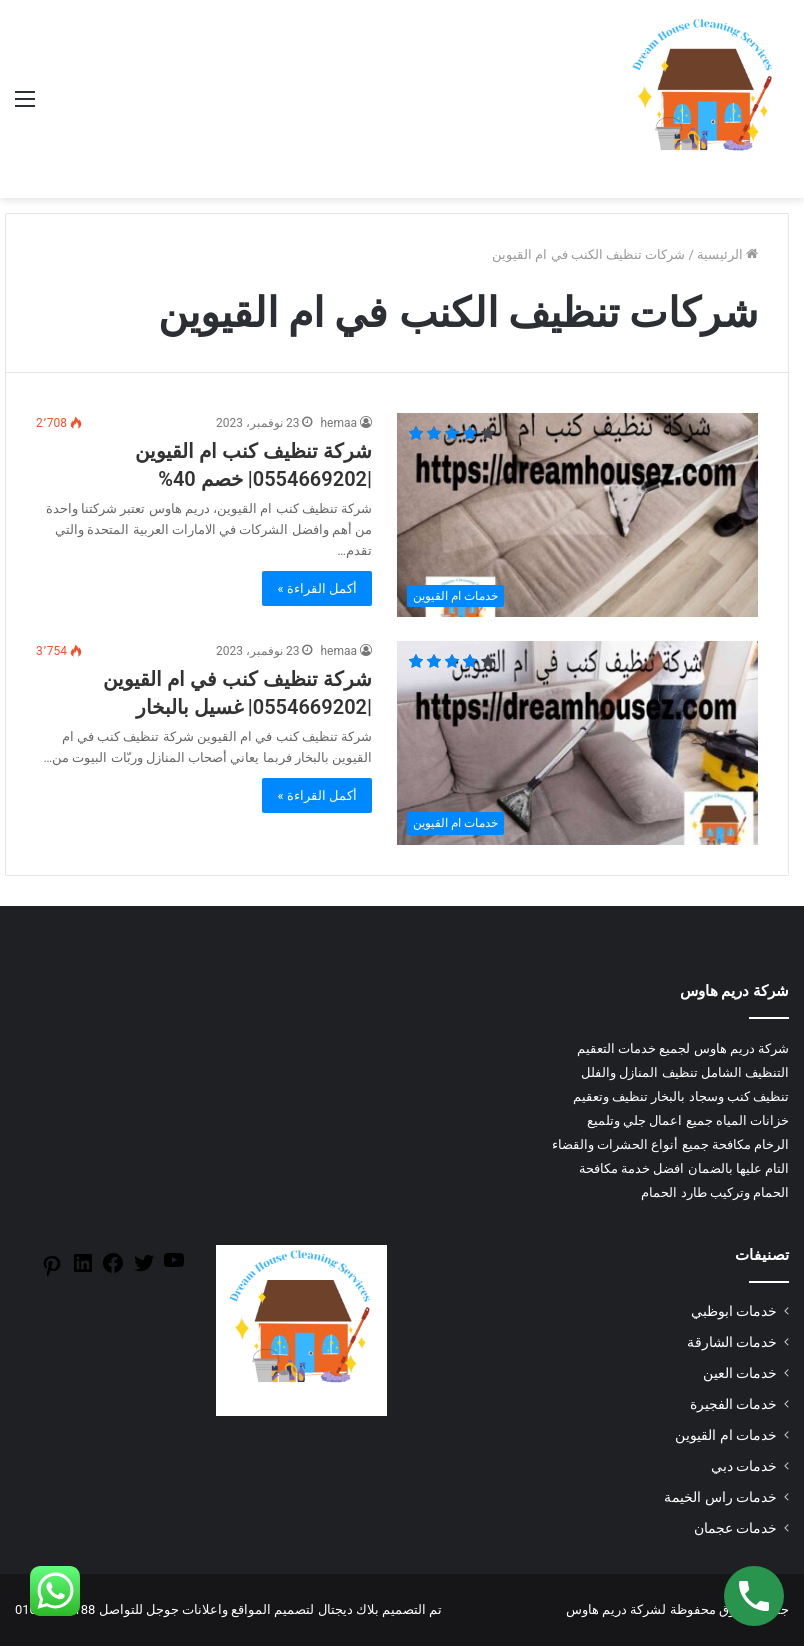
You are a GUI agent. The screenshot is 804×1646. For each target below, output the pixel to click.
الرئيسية (727, 254)
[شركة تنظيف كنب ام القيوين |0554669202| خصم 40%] (577, 515)
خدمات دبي (744, 1466)
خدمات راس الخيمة (720, 1497)
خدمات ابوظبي (734, 1311)
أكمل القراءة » (317, 588)
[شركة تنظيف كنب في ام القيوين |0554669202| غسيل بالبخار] (577, 743)
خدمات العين (740, 1373)
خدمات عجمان (735, 1528)
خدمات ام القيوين (726, 1435)
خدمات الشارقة (732, 1342)
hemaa (338, 423)
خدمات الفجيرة (733, 1404)
